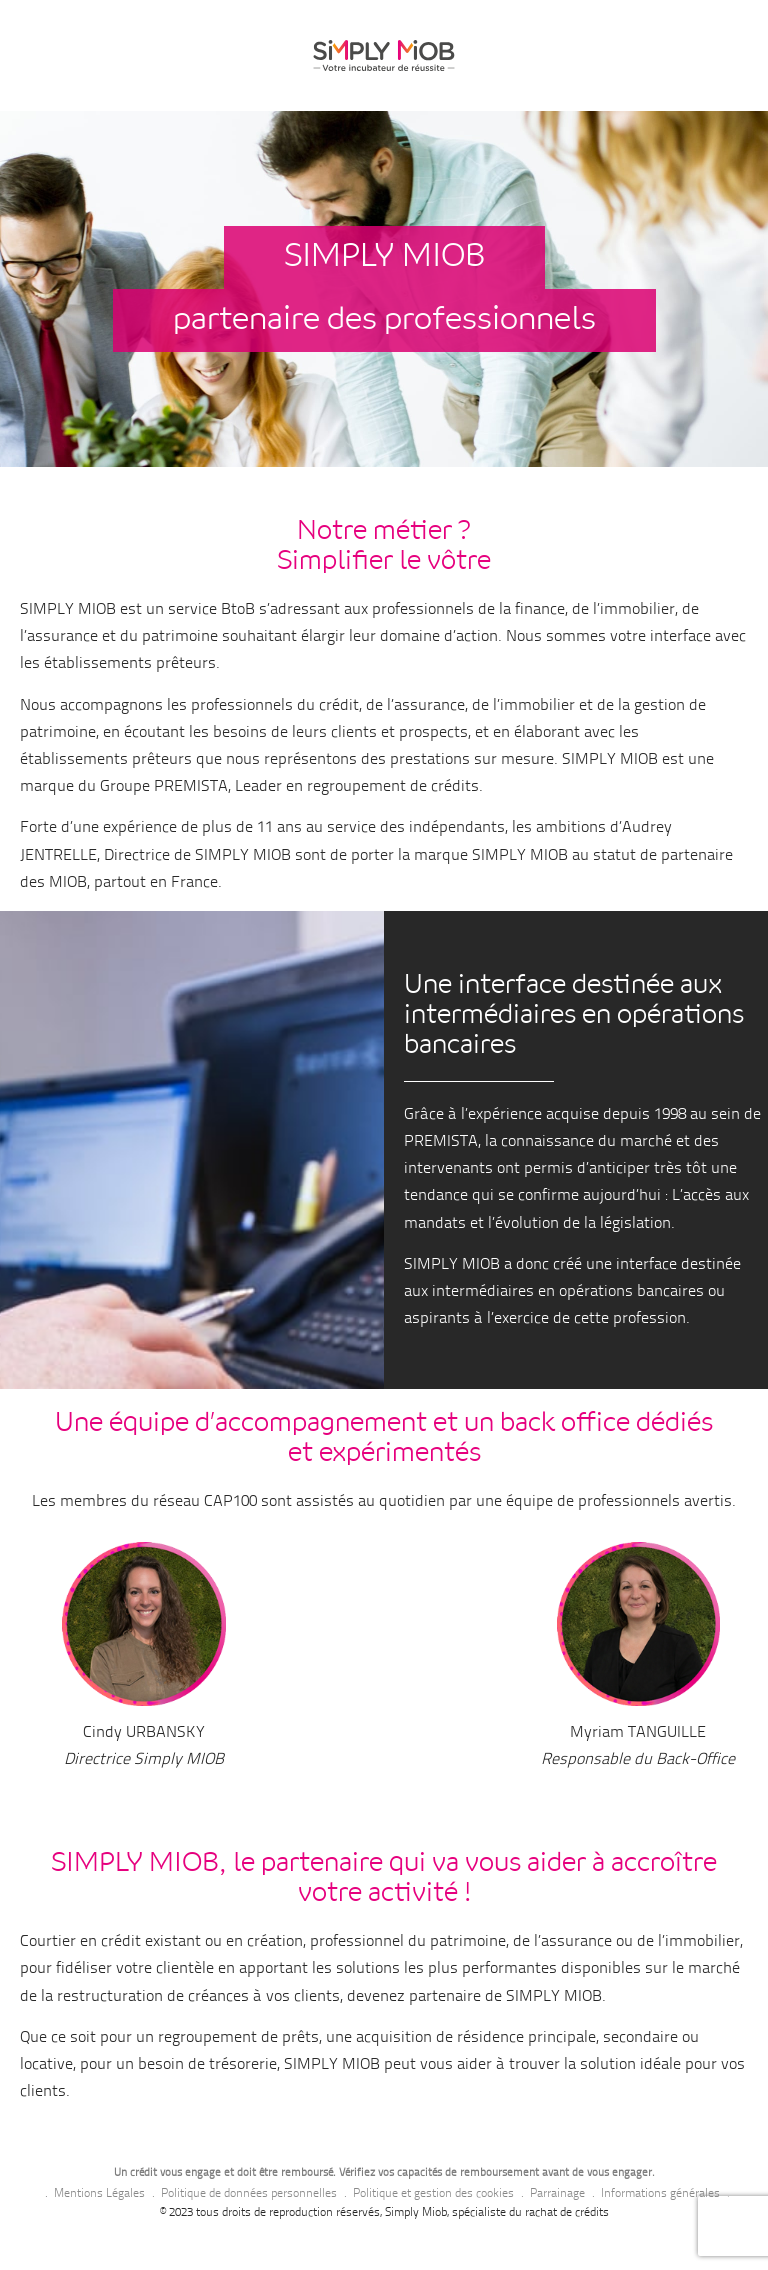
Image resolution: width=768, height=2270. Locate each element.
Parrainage (557, 2194)
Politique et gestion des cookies (433, 2194)
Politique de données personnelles (249, 2194)
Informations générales (660, 2194)
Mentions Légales (99, 2194)
